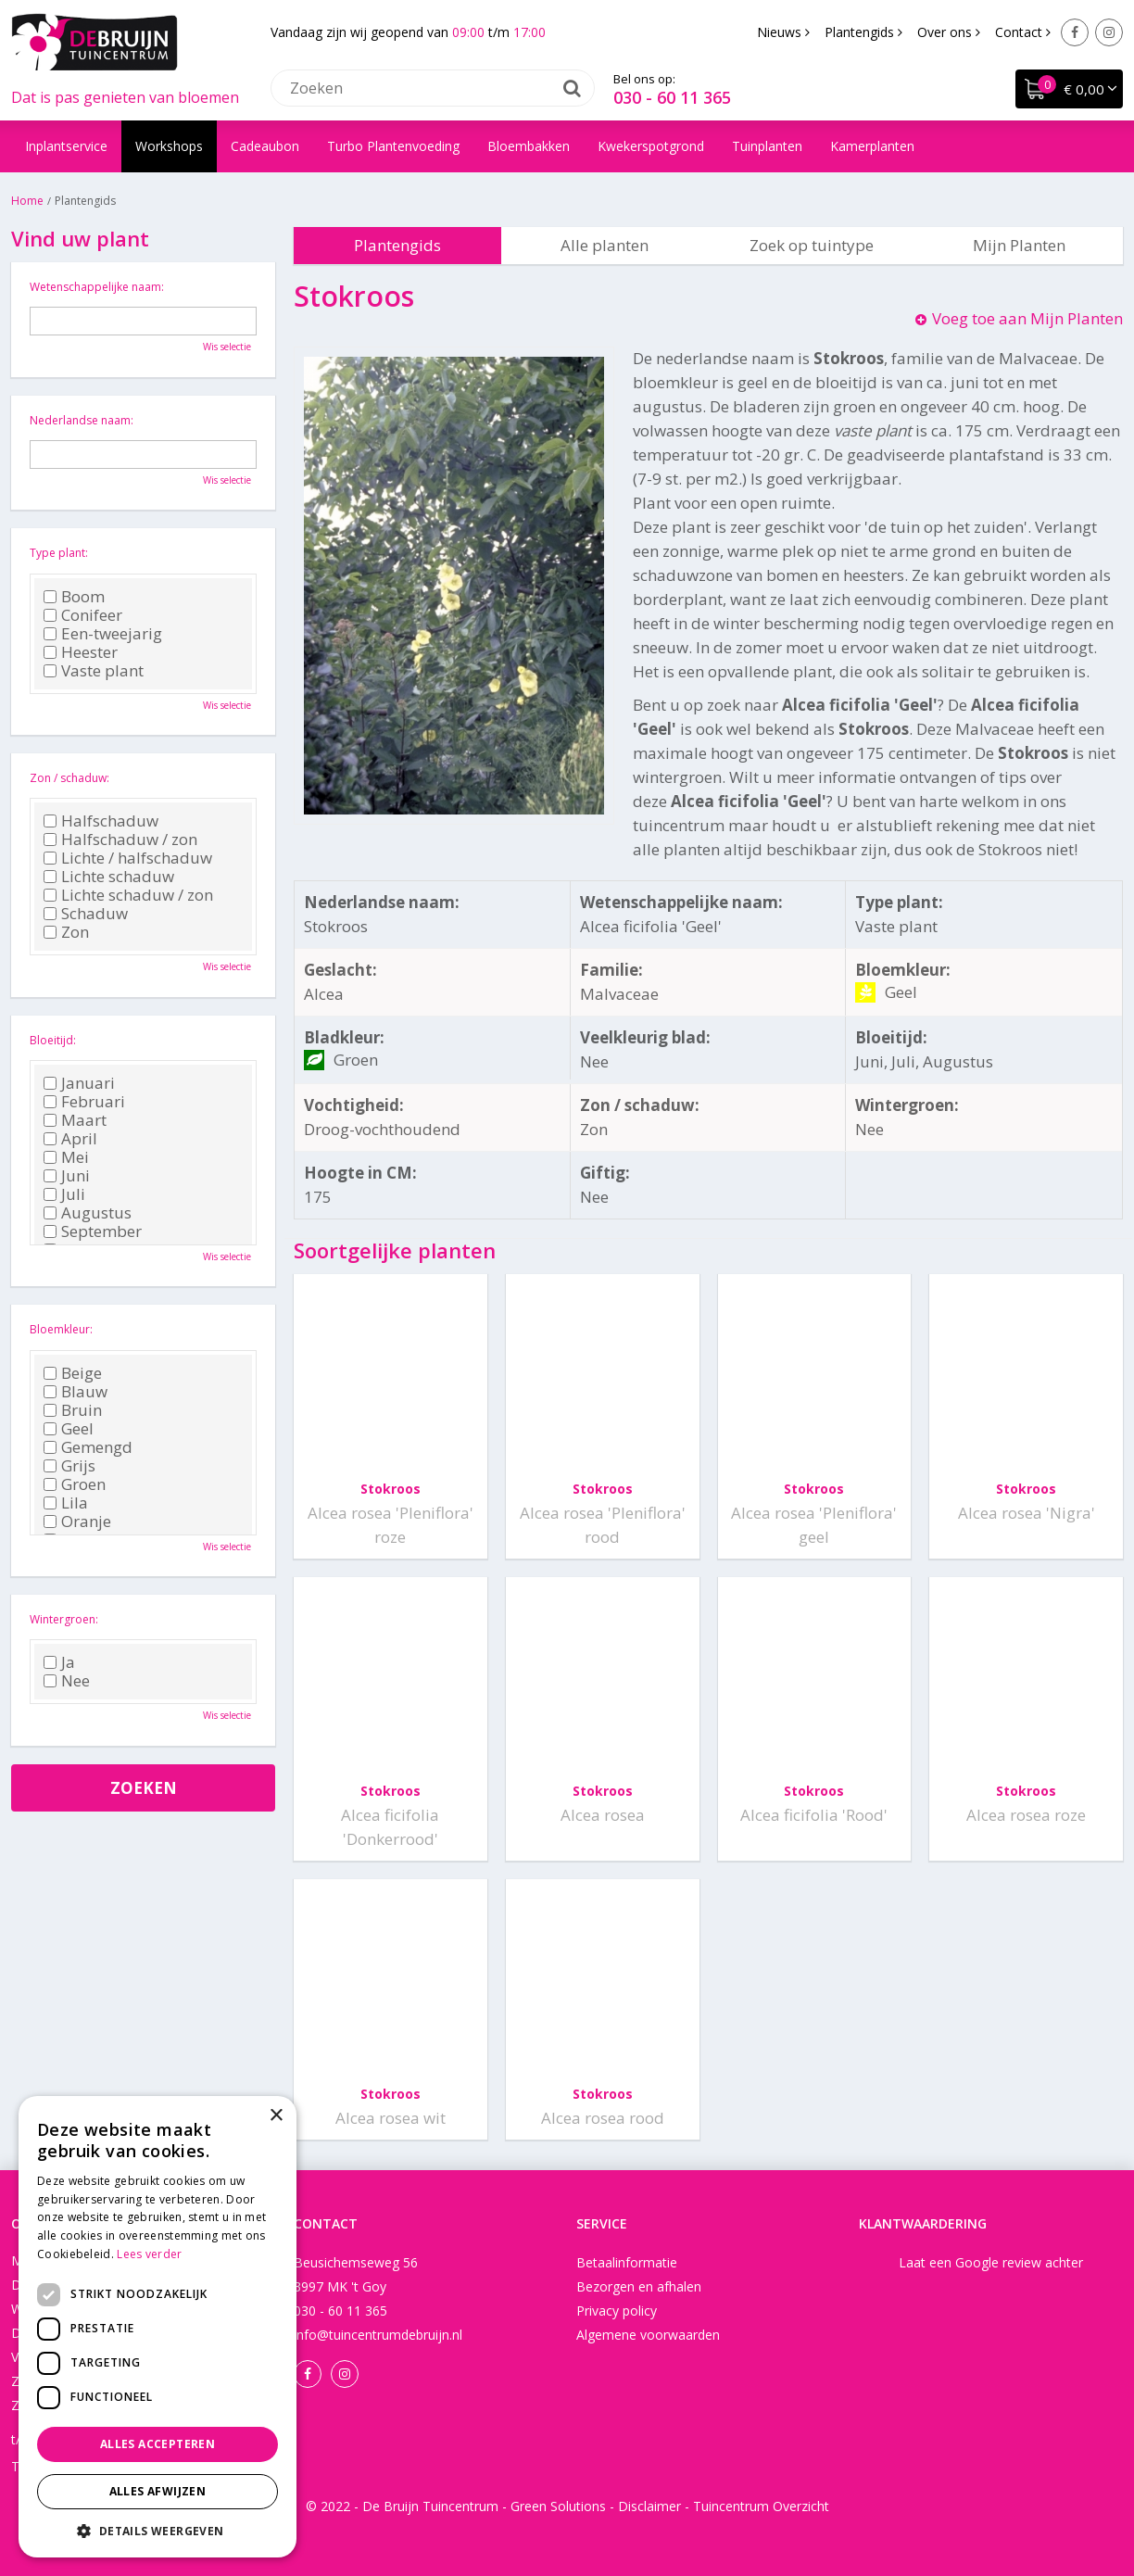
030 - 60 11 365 (672, 97)
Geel (69, 1428)
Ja (59, 1662)
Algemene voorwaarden (648, 2334)
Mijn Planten (1019, 245)
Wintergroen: (64, 1619)
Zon (66, 932)
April (70, 1138)
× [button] (276, 2116)
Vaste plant (94, 670)
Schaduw (86, 913)
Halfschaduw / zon (120, 839)
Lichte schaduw (109, 876)
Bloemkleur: (61, 1329)
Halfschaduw (101, 820)
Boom (74, 596)
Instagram (1109, 32)
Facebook (1075, 32)
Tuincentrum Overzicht (761, 2506)
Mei (66, 1157)
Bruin (73, 1410)
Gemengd (88, 1447)
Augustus (88, 1212)
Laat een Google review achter (991, 2262)
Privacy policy (616, 2310)
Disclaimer (649, 2506)
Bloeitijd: (53, 1040)
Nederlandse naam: (81, 420)
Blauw (75, 1391)
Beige (73, 1373)
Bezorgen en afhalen (638, 2286)
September (93, 1231)
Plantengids (397, 245)
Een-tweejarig (103, 633)
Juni (67, 1175)
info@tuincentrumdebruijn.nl (378, 2334)
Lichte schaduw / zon (128, 895)
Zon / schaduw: (69, 778)
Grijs (69, 1465)
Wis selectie (227, 346)
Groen (75, 1484)
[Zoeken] (433, 88)
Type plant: (59, 553)
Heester (81, 652)
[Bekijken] (1069, 88)
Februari (84, 1101)
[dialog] (157, 2326)
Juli (64, 1194)
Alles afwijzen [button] (158, 2491)
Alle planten (605, 245)
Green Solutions (558, 2506)
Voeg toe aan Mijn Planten (1027, 318)
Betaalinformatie (626, 2262)
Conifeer (83, 615)
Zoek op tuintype (812, 245)
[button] (157, 2530)
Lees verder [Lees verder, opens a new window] (149, 2254)
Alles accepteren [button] (157, 2444)
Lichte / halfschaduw (128, 858)
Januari (79, 1083)
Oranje (77, 1521)
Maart (75, 1120)
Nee (67, 1680)
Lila (66, 1502)
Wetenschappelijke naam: (97, 287)
